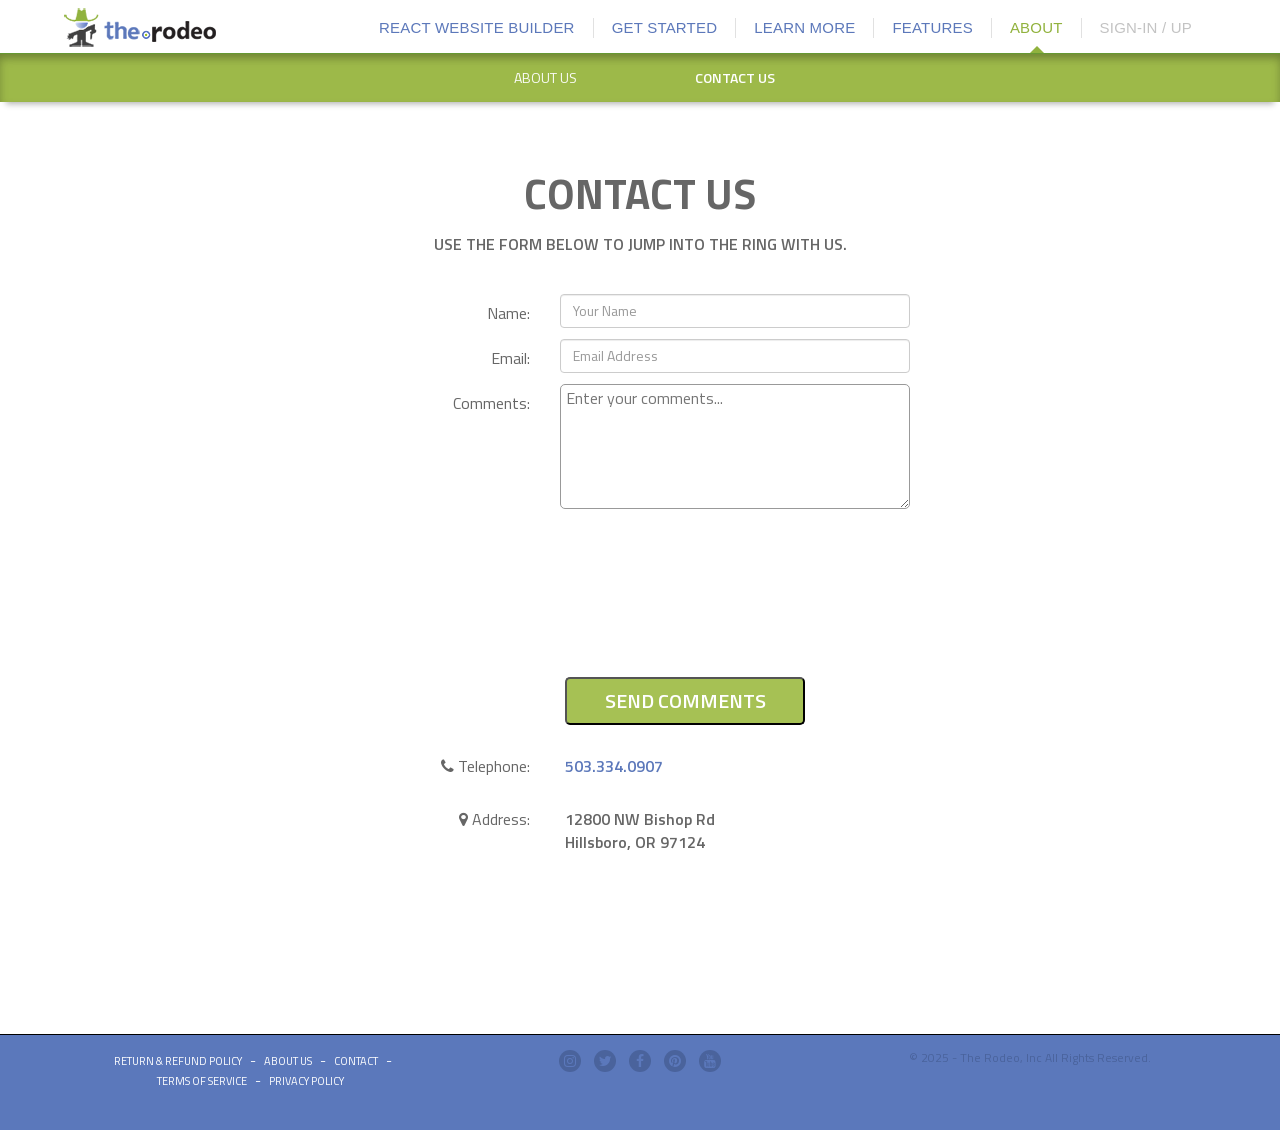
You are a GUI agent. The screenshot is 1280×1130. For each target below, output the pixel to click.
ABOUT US (545, 77)
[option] (545, 78)
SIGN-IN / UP (1146, 27)
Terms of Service (202, 1081)
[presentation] (712, 604)
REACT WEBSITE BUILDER (477, 27)
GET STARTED (665, 27)
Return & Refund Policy (178, 1061)
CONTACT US (735, 77)
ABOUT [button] (1036, 27)
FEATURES (932, 27)
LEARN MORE (804, 27)
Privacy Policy (306, 1081)
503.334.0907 (614, 766)
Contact (356, 1061)
